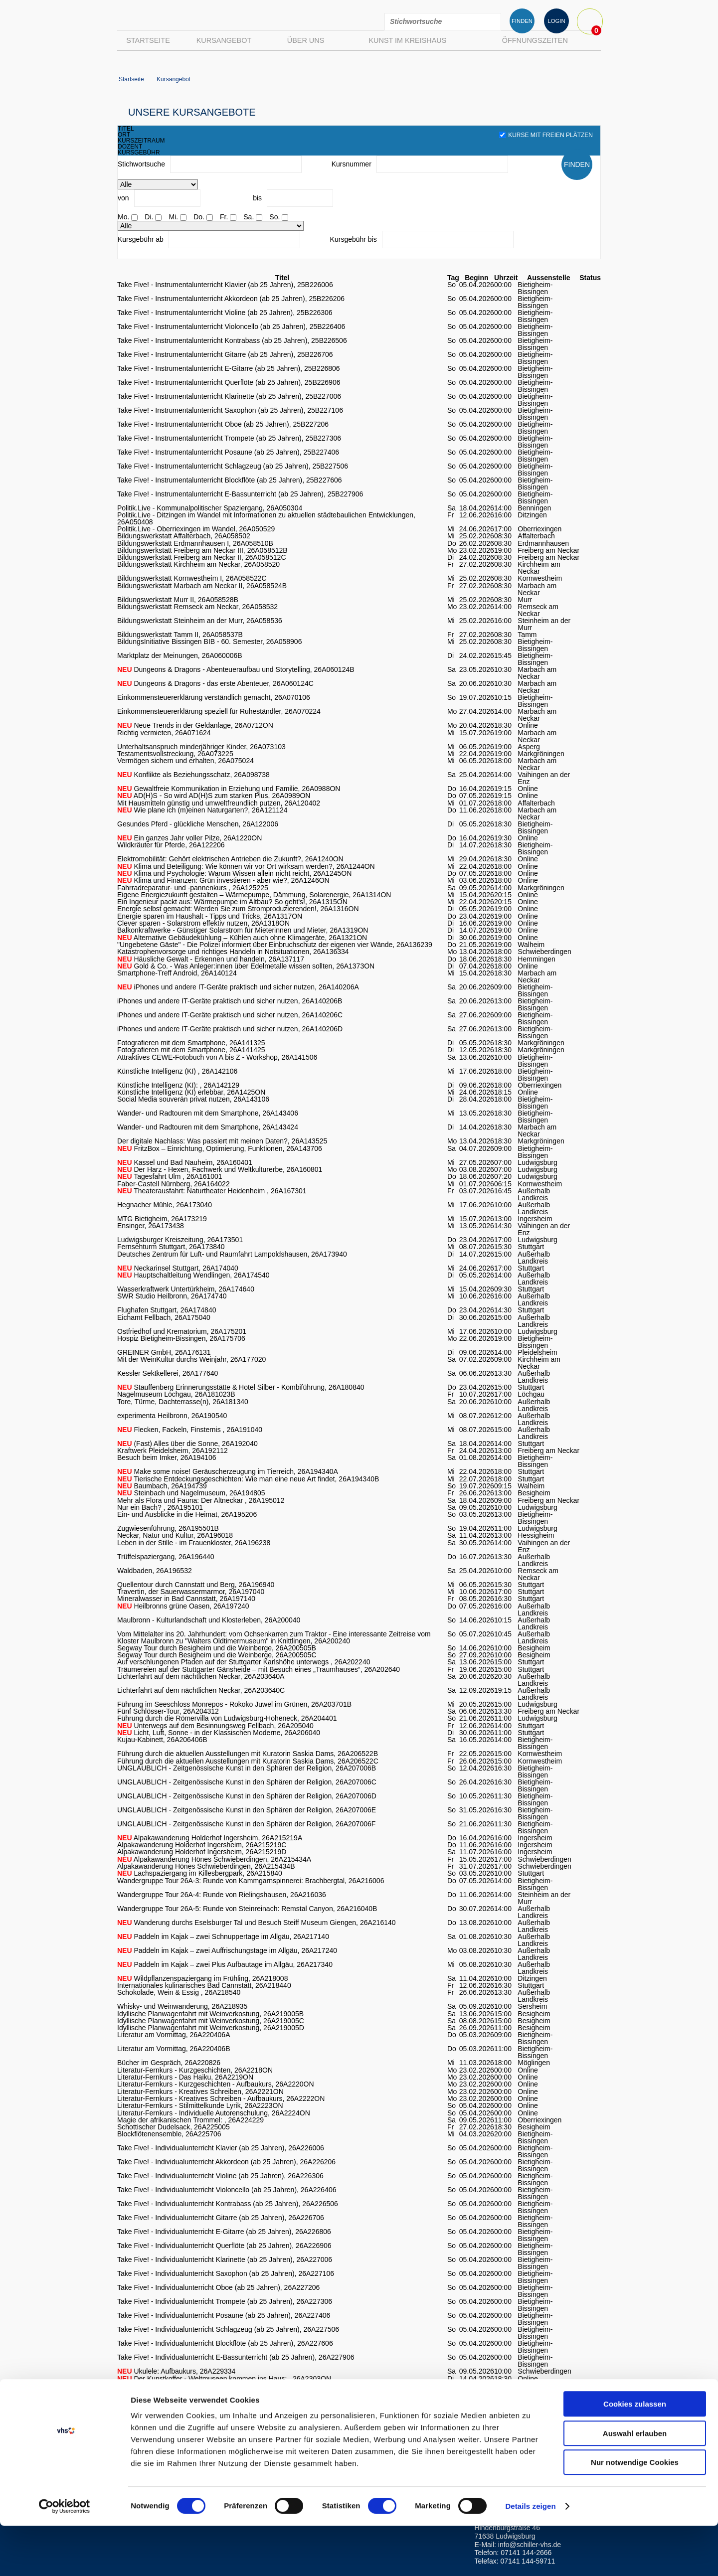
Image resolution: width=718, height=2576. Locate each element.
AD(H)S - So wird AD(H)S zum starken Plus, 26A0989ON (213, 796)
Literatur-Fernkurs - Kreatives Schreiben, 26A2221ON (200, 2091)
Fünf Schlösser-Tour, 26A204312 (168, 1711)
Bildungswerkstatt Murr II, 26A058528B (177, 600)
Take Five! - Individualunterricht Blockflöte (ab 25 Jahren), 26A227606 (225, 2343)
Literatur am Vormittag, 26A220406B (173, 2049)
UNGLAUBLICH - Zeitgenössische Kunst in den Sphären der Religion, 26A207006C (246, 1782)
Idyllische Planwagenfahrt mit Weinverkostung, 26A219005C (210, 2021)
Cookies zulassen (634, 2454)
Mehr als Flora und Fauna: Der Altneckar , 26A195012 (200, 1500)
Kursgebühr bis (353, 239)
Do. (198, 217)
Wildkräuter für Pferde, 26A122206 (171, 845)
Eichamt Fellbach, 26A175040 (163, 1317)
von (123, 198)
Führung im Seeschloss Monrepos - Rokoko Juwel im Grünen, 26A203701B (234, 1704)
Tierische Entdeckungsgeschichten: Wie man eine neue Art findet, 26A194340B (248, 1479)
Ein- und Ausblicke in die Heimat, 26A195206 (187, 1514)
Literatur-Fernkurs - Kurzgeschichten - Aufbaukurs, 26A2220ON (215, 2084)
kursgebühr (139, 152)
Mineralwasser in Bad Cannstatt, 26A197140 (186, 1599)
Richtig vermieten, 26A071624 (164, 733)
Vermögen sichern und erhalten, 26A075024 (185, 761)
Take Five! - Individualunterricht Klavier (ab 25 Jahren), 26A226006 (220, 2148)
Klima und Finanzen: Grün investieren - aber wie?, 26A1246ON (223, 880)
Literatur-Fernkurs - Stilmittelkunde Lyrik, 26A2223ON (200, 2105)
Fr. (224, 217)
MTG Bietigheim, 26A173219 (162, 1219)
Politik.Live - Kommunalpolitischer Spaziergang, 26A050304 (209, 508)
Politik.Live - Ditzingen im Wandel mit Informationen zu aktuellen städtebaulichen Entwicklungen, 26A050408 (266, 518)
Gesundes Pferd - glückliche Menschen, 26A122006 (197, 824)
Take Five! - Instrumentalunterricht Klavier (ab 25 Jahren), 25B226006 (225, 285)
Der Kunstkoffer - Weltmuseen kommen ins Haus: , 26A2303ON (224, 2379)
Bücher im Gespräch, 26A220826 (168, 2063)
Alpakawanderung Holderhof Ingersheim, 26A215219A (209, 1838)
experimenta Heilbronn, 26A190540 (172, 1416)
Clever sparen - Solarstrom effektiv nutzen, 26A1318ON (203, 923)
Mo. (123, 217)
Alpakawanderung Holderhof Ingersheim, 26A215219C (201, 1845)
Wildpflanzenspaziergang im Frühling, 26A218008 (202, 1978)
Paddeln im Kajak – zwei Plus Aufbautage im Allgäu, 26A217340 (225, 1964)
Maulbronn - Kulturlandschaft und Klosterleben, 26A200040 (208, 1620)
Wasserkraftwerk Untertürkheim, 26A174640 (185, 1289)
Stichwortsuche (141, 164)
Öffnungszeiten (535, 40)
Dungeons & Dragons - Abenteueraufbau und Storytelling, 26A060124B (236, 669)
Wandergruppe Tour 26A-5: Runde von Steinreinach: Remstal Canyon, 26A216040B (247, 1909)
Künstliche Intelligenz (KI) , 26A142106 (177, 1071)
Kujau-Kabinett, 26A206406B (162, 1740)
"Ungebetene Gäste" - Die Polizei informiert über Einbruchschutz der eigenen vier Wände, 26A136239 (274, 945)
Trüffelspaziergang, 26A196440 (165, 1557)
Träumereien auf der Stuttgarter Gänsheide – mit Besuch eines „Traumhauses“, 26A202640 (258, 1669)
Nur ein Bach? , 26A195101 (160, 1507)
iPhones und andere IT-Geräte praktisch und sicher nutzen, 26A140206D (230, 1029)
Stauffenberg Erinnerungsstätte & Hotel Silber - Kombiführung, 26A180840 (240, 1387)
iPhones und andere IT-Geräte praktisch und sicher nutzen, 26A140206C (230, 1015)
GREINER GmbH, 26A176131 (164, 1352)
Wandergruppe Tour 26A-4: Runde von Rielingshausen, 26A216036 (221, 1895)
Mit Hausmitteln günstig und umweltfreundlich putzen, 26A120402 (218, 803)
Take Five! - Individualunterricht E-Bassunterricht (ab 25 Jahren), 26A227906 (235, 2357)
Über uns (305, 40)
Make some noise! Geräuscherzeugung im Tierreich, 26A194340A (227, 1471)
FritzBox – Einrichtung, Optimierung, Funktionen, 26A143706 (219, 1148)
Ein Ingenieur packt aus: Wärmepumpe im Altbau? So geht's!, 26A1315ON (232, 902)
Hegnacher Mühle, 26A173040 (164, 1205)
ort (124, 134)
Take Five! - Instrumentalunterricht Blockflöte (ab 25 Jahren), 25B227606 (229, 480)
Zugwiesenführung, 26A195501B (168, 1528)
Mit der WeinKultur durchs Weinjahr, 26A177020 (191, 1359)
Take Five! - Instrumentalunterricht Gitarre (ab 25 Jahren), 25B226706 (225, 354)
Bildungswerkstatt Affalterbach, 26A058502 (183, 536)
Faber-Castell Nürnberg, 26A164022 (173, 1184)
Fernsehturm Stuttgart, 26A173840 (171, 1247)
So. (274, 217)
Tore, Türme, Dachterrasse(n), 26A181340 (182, 1402)
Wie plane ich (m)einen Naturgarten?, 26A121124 (202, 810)
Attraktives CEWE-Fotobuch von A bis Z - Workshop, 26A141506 (217, 1057)
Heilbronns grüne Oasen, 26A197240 (183, 1606)
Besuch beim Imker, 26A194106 (166, 1457)
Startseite (148, 40)
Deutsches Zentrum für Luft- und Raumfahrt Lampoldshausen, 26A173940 (232, 1254)
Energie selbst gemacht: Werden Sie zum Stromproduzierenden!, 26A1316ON (238, 909)
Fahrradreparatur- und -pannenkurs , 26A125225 (192, 888)
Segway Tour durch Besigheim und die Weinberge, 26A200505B (216, 1648)
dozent (130, 146)
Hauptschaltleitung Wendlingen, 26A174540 (193, 1275)
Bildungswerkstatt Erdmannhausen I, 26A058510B (195, 543)
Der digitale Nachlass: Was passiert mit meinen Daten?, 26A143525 (222, 1141)
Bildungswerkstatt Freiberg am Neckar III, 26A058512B (202, 550)
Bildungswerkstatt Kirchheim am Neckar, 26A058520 (198, 564)
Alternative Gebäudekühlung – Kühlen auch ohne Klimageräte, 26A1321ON (242, 938)
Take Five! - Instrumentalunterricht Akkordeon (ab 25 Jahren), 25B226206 (231, 299)
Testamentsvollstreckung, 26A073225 (175, 754)
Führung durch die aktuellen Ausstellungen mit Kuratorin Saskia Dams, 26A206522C (247, 1761)
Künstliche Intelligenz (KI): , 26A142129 (178, 1085)
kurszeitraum (141, 140)
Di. (149, 217)
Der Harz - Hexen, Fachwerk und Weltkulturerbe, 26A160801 (219, 1169)
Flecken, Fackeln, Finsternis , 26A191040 (189, 1430)
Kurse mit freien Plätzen (546, 135)
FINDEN (522, 21)
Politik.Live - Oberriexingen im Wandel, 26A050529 (196, 529)
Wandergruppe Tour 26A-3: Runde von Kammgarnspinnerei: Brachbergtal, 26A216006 (250, 1881)
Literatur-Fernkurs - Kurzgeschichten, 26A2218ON (195, 2070)
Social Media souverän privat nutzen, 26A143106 (193, 1099)
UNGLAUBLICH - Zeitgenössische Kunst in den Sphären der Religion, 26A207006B (246, 1768)
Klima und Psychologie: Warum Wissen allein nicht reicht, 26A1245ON (234, 873)
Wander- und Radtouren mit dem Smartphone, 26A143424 (207, 1127)
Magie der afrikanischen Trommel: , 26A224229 (190, 2120)
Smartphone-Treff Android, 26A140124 (177, 973)
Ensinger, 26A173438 (150, 1226)
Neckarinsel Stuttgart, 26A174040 (177, 1268)
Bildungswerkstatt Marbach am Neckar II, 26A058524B (202, 586)
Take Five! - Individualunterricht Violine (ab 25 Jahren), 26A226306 (220, 2176)
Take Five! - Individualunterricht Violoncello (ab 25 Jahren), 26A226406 (226, 2190)
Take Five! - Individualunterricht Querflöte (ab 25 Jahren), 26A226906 (224, 2246)
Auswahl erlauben (635, 2483)
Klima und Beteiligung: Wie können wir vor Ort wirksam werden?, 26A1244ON (246, 866)
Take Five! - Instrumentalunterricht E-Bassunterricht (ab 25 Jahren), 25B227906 (240, 494)
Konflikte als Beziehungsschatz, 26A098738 (193, 775)
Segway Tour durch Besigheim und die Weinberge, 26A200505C (217, 1655)
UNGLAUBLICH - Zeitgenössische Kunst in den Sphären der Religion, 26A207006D (246, 1796)
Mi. (173, 217)
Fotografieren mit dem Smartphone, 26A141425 (191, 1050)
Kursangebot (223, 40)
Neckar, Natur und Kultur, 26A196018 (175, 1535)
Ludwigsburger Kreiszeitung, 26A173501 (180, 1240)
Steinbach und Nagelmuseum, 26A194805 (191, 1493)
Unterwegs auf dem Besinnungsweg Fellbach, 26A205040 (215, 1726)
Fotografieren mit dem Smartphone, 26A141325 (191, 1043)
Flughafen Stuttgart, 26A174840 (166, 1310)
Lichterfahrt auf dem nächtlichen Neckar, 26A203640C (201, 1690)
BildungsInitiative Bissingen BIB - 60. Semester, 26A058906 (209, 641)
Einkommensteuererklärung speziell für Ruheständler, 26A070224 (219, 711)
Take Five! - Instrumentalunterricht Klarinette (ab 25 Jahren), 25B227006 (229, 396)
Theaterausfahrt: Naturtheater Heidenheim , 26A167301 (212, 1191)
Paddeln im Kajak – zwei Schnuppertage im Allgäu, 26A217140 (223, 1936)
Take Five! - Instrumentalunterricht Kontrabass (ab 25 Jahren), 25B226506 (232, 340)
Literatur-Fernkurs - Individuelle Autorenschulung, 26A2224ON (213, 2113)
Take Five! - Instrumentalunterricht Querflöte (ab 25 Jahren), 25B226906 (228, 382)
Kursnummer (351, 164)
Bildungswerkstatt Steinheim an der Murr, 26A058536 (199, 621)
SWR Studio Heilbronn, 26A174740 (171, 1296)
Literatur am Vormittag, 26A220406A (173, 2035)
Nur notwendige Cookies (635, 2512)
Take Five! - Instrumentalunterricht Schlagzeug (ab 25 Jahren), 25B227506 (232, 466)
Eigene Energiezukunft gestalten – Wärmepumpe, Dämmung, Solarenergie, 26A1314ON (254, 895)
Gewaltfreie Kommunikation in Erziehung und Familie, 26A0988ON (228, 789)
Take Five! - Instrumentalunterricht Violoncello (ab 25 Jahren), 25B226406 (231, 326)
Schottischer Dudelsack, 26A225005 (173, 2127)
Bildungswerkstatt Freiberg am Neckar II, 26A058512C (201, 557)
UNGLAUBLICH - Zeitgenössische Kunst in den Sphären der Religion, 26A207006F (246, 1824)
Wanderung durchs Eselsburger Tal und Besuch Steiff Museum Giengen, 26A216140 (256, 1923)
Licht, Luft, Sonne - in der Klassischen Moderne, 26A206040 (218, 1733)
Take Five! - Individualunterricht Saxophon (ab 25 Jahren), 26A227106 (225, 2273)
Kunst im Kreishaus (407, 40)
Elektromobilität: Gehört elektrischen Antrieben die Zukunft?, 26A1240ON (230, 859)
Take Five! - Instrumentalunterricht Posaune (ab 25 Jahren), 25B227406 (228, 452)
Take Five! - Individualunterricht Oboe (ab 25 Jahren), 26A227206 (218, 2287)
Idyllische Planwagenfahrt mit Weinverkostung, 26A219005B (210, 2014)
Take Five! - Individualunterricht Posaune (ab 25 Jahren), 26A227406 (223, 2315)
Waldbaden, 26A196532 (154, 1571)
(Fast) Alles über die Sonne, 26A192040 (187, 1444)
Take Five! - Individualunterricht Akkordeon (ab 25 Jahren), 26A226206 (226, 2162)
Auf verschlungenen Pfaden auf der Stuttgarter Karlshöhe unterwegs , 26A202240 (243, 1662)
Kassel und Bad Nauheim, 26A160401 (184, 1162)
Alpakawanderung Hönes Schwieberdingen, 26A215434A (214, 1859)
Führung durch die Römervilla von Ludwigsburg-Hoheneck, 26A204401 (227, 1718)
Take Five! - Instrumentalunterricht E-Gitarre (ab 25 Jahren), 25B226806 (228, 368)
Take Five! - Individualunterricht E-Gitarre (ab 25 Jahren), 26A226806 (224, 2232)
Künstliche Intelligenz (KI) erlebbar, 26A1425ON (191, 1092)
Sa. (248, 217)
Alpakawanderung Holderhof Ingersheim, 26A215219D (201, 1852)
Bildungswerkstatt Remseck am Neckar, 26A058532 (197, 607)
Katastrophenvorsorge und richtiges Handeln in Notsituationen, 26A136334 (233, 952)
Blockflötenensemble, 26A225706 (169, 2134)
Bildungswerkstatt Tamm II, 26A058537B (180, 635)
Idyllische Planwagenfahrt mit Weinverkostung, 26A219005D (210, 2028)
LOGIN (556, 21)
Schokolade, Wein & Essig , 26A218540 (178, 1992)
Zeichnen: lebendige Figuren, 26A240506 (189, 2386)
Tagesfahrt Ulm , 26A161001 (169, 1176)
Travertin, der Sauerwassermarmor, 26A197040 (190, 1592)
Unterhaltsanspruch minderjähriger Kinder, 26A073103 (201, 747)
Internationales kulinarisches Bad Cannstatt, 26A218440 (204, 1985)
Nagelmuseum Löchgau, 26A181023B (176, 1394)
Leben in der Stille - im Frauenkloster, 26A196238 (193, 1543)
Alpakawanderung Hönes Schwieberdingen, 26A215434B (206, 1866)
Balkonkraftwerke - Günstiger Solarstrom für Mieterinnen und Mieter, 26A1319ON (242, 930)
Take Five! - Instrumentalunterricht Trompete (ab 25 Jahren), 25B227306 (229, 438)
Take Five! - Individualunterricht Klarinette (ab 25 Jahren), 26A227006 (224, 2259)
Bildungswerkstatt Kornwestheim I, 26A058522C (192, 578)
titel (126, 128)
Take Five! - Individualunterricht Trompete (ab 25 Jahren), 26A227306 (224, 2301)
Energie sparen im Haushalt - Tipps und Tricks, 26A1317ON (209, 916)
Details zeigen (530, 2556)
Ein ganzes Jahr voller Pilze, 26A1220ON (189, 838)
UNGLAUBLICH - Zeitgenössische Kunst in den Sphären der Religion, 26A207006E (246, 1810)
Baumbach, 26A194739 (162, 1486)
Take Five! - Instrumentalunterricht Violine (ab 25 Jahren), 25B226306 (225, 313)
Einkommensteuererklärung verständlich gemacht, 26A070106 (213, 697)
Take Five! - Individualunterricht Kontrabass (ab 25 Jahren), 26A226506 (227, 2204)
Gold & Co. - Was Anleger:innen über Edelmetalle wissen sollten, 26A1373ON (245, 966)
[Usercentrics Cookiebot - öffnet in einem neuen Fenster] (64, 2556)
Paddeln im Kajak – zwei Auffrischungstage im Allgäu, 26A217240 (227, 1950)
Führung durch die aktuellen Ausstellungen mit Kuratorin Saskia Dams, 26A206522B (247, 1754)
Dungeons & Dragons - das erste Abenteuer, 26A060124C (215, 683)
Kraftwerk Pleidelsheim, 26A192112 (172, 1450)
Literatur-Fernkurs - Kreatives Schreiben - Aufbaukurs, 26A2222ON (221, 2098)
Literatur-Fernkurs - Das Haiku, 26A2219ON (185, 2077)
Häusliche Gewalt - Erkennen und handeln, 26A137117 (210, 959)
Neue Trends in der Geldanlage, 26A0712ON (195, 725)
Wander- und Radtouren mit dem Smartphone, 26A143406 (207, 1113)
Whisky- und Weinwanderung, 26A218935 (182, 2006)
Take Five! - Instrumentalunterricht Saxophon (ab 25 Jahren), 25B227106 (230, 410)
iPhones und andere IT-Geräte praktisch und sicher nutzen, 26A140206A (238, 987)
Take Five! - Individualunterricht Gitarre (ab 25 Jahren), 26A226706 (220, 2218)
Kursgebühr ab (141, 239)
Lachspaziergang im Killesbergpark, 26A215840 (199, 1873)
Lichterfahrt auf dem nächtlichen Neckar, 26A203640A (200, 1676)
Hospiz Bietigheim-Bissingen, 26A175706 (181, 1338)
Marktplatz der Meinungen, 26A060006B (179, 655)
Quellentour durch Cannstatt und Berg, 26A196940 (195, 1585)
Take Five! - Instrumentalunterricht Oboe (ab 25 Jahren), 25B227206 (223, 424)
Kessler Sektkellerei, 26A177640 (167, 1373)
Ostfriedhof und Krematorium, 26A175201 (181, 1331)
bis (257, 198)
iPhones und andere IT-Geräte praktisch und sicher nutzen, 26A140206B (229, 1001)
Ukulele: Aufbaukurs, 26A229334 (176, 2371)
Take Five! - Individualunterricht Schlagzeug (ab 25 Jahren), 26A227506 (228, 2329)
